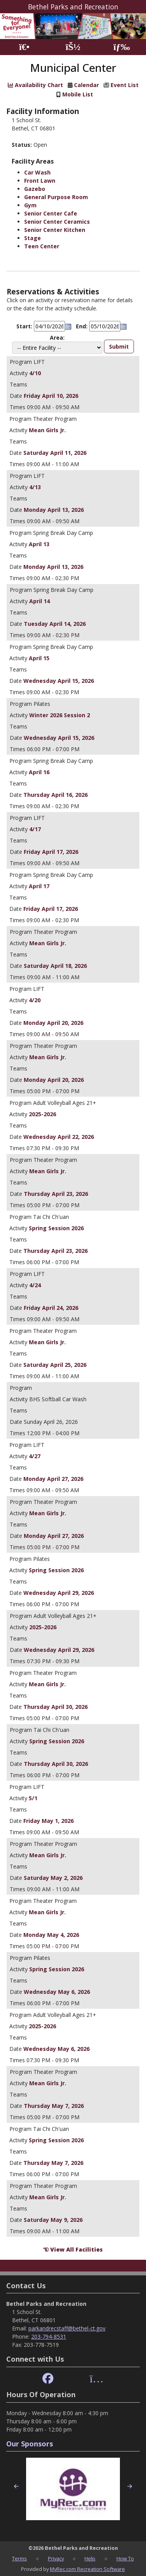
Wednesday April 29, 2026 (58, 1592)
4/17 (35, 829)
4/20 (34, 1000)
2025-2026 (42, 1114)
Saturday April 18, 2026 (55, 965)
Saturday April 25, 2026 (54, 1364)
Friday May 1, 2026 (48, 1820)
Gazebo (34, 188)
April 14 (39, 601)
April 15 (39, 658)
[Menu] (121, 47)
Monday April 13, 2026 (54, 509)
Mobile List (77, 94)
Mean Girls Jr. (47, 430)
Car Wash (37, 172)
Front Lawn (39, 180)
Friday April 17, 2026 (51, 851)
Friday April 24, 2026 (51, 1307)
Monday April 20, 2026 (53, 1022)
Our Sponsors (29, 2443)
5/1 (33, 1798)
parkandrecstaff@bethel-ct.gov (67, 2328)
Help (89, 2558)
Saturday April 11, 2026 (54, 452)
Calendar (86, 85)
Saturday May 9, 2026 (53, 2219)
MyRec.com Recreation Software (87, 2568)
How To (125, 2558)
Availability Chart (35, 85)
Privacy (56, 2558)
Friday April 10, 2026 (51, 395)
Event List (125, 85)
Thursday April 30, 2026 (55, 1706)
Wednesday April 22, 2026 (58, 1136)
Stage (32, 238)
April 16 (39, 772)
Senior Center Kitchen (54, 229)
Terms (19, 2558)
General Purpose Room (56, 197)
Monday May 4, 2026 (51, 1934)
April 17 (39, 886)
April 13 (39, 544)
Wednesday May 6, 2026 (57, 1991)
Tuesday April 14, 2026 (55, 623)
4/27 (34, 1456)
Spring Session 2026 (56, 1228)
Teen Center (41, 246)
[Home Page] (24, 47)
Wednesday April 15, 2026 (58, 680)
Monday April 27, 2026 (53, 1478)
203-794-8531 (48, 2336)
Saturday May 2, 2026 (53, 1877)
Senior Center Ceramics (57, 221)
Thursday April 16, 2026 (55, 794)
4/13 (35, 487)
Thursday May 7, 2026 (54, 2105)
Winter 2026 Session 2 (59, 715)
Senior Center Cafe (50, 213)
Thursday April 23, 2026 (56, 1193)
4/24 (35, 1285)
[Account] (72, 47)
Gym (30, 205)
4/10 (35, 373)
